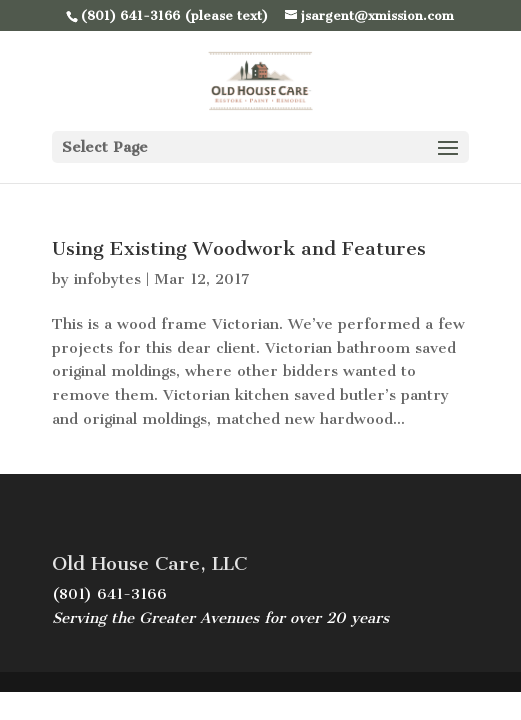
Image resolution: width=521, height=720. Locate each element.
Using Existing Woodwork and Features (239, 248)
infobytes (107, 279)
